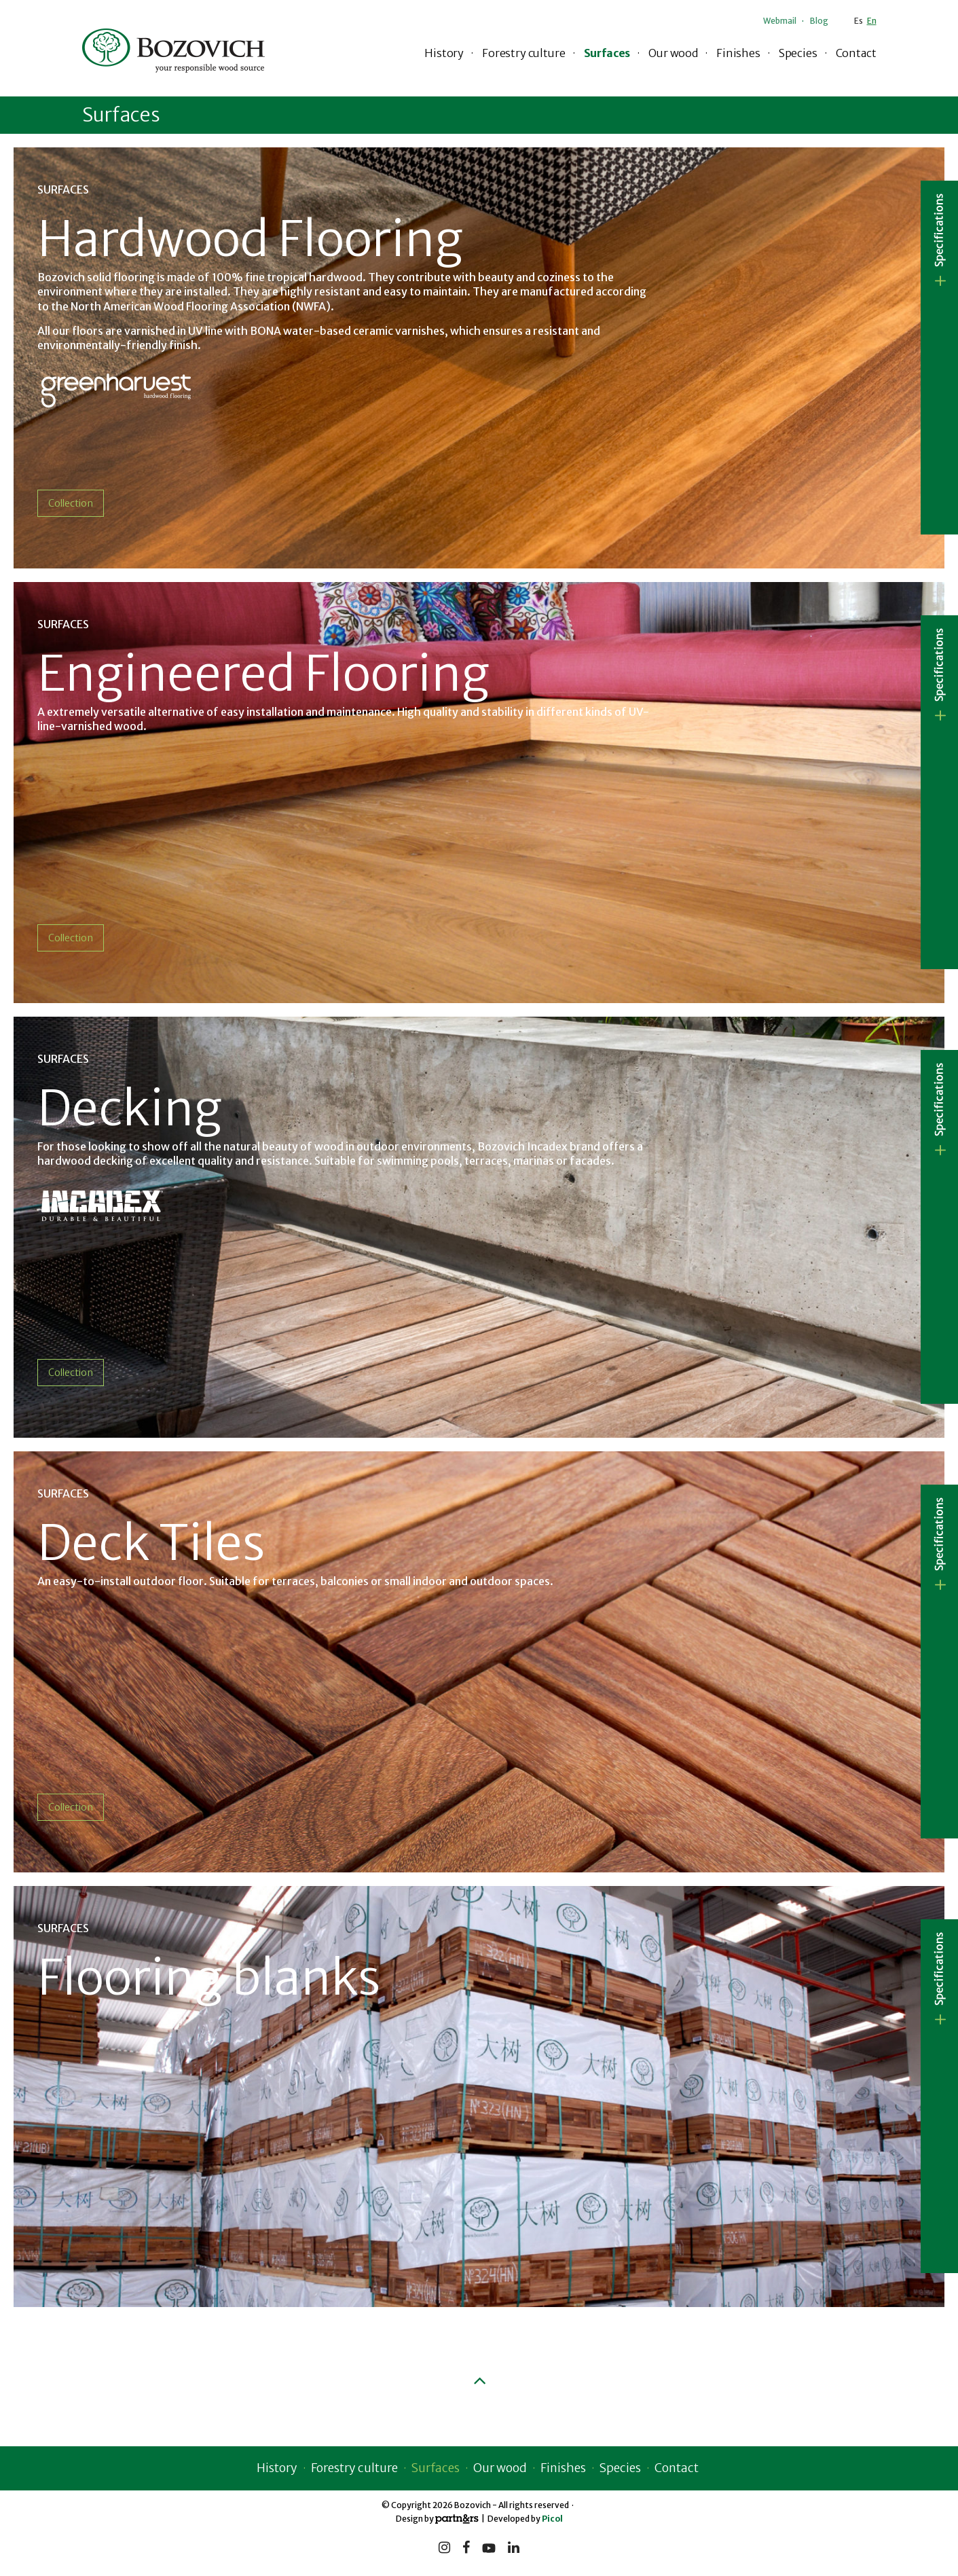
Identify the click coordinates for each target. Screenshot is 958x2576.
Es (858, 21)
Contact (856, 53)
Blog (819, 21)
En (872, 21)
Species (798, 53)
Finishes (738, 53)
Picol (552, 2517)
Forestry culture (523, 53)
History (444, 53)
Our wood (673, 53)
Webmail (779, 21)
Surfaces (607, 53)
